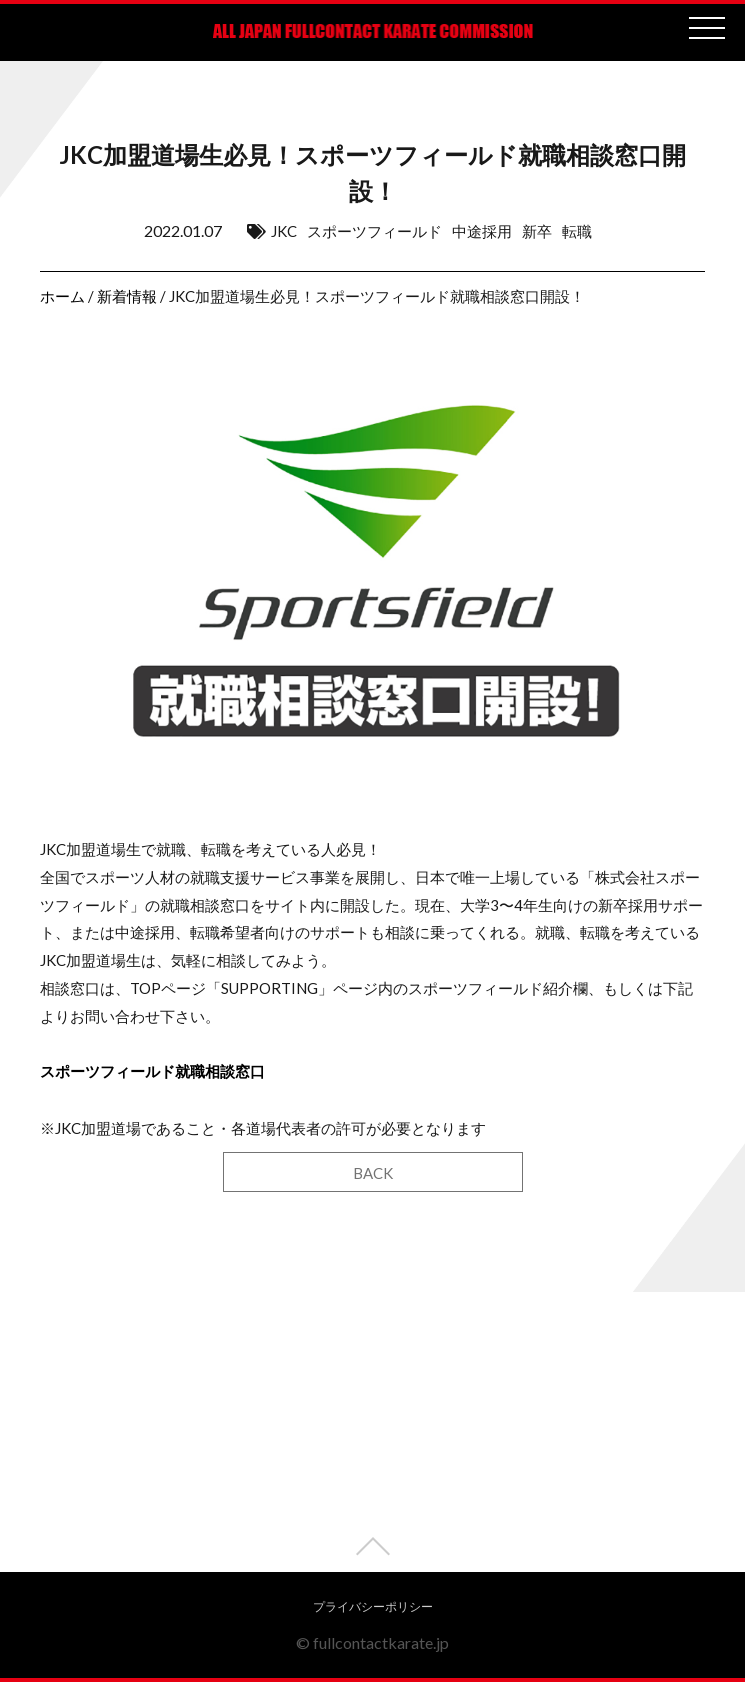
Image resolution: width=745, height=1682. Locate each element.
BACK (373, 1173)
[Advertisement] (372, 1432)
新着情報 (127, 296)
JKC (284, 231)
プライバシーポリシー (373, 1606)
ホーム (62, 296)
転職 (577, 231)
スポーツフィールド (374, 231)
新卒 (537, 231)
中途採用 (482, 231)
